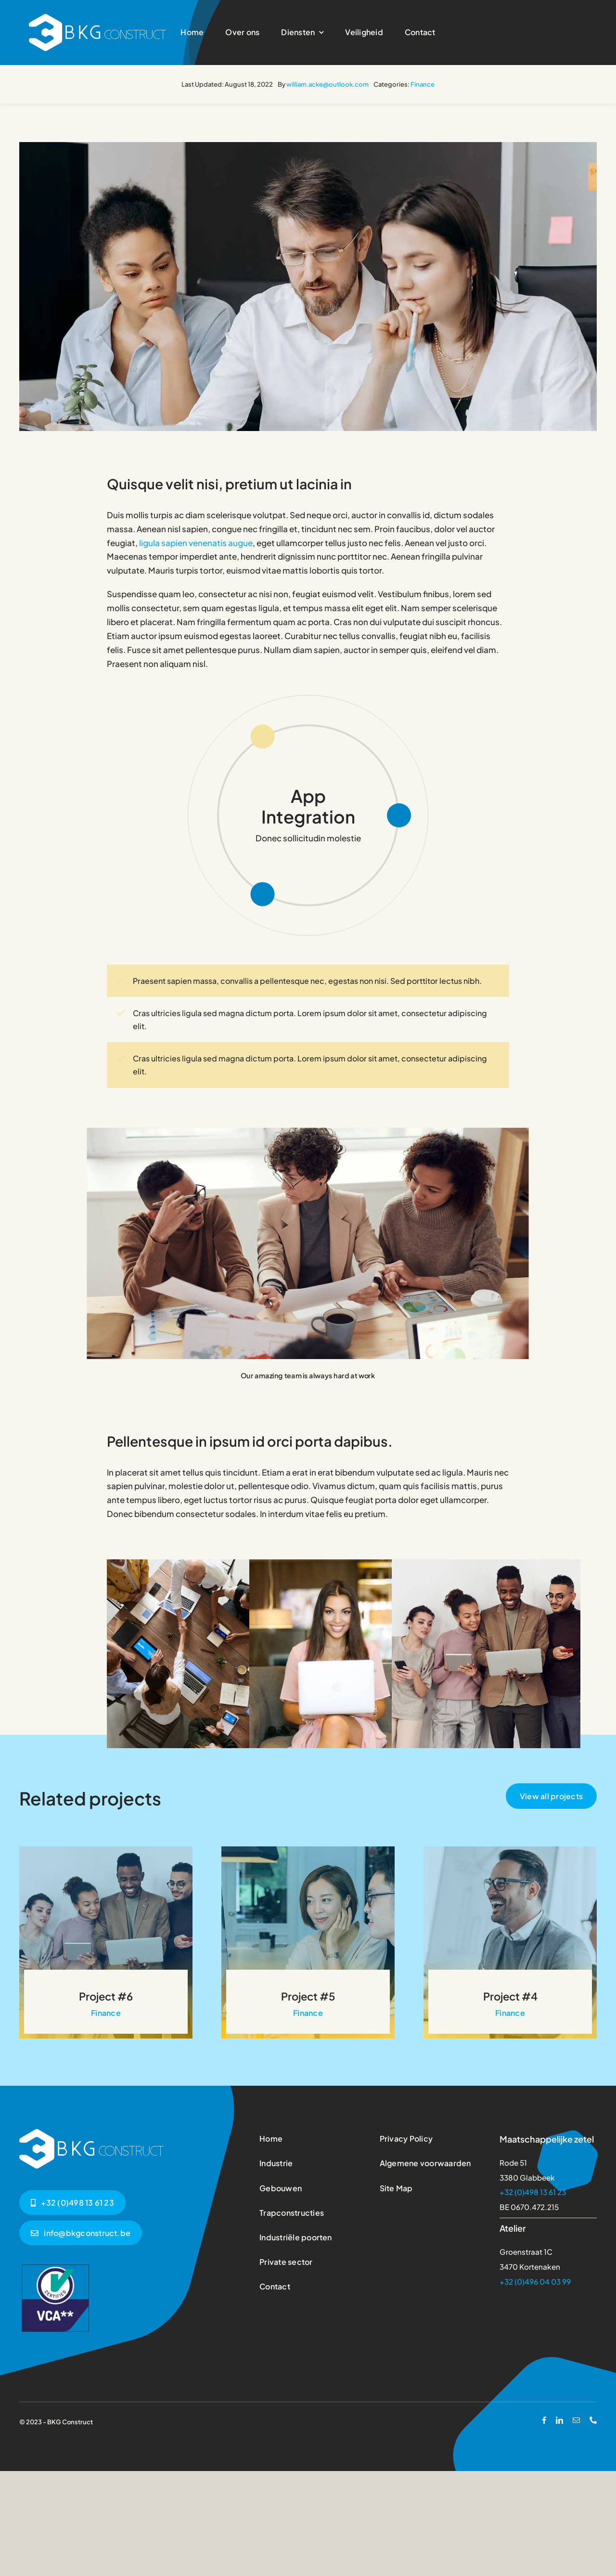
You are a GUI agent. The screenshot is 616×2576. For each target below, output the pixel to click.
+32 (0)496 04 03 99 (535, 2281)
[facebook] (544, 2420)
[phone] (593, 2420)
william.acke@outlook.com (327, 84)
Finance (423, 84)
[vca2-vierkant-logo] (55, 2266)
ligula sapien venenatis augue (195, 542)
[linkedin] (559, 2420)
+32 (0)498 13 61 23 (533, 2192)
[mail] (576, 2420)
